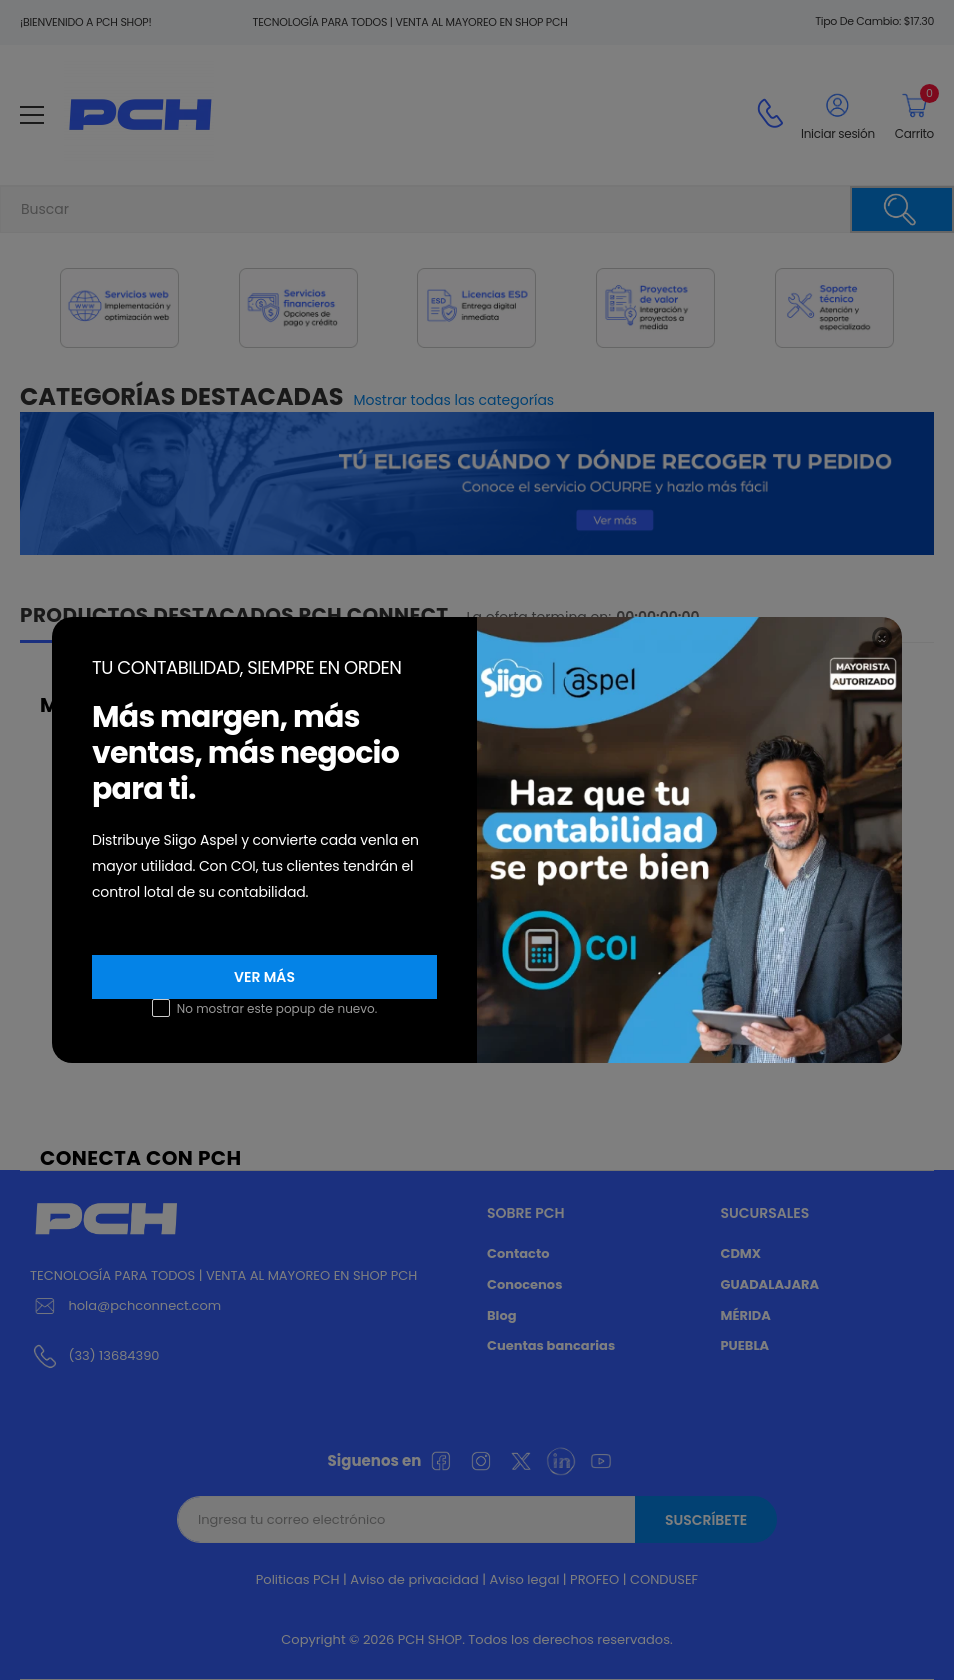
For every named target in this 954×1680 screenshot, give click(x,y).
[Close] (882, 637)
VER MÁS (264, 977)
